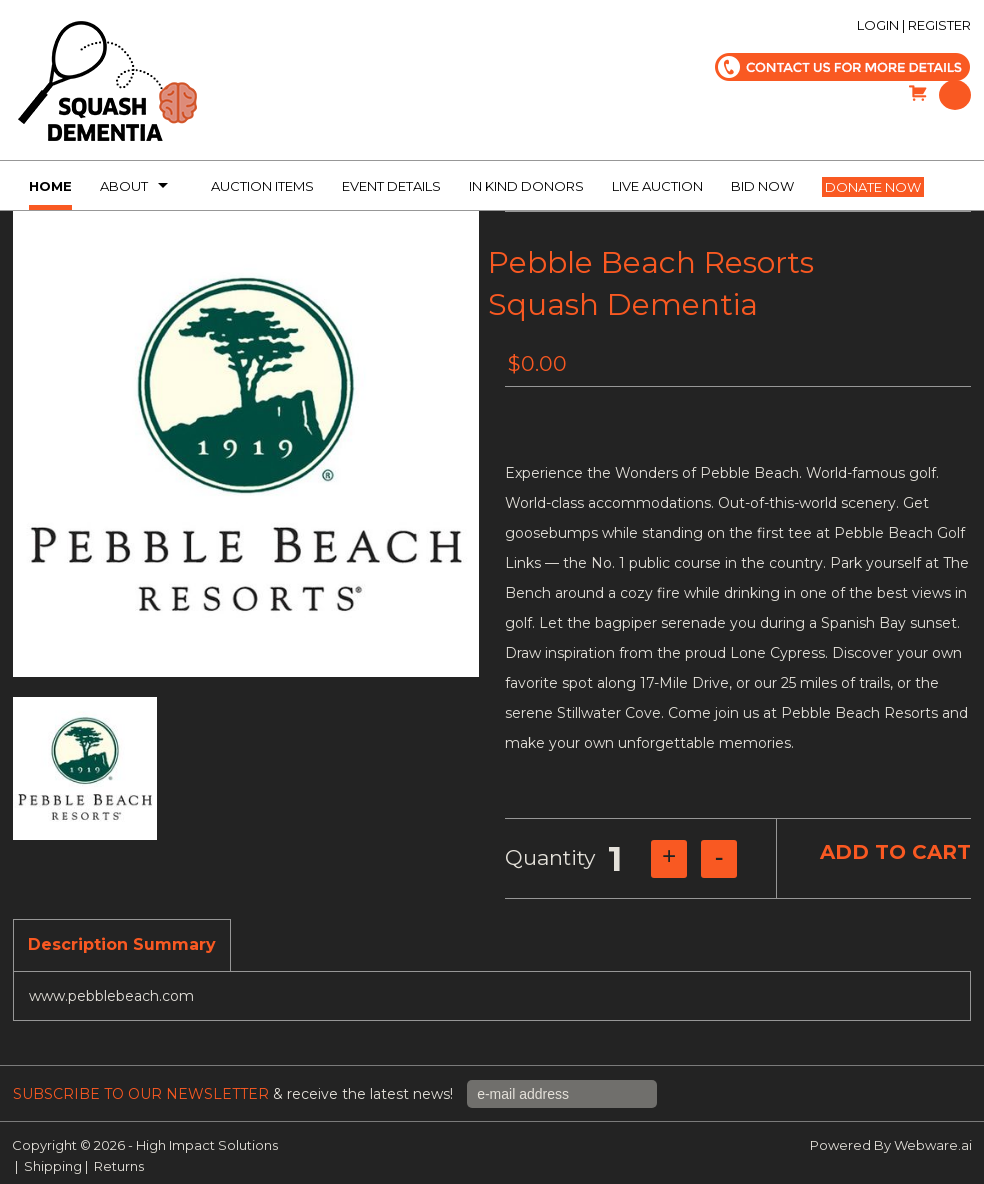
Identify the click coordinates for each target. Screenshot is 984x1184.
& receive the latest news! (235, 1094)
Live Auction (657, 186)
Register (939, 25)
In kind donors (526, 186)
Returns (119, 1166)
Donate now (873, 187)
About (124, 186)
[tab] (122, 946)
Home (50, 186)
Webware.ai (933, 1145)
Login (878, 25)
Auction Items (262, 186)
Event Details (391, 186)
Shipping (53, 1166)
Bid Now (762, 186)
